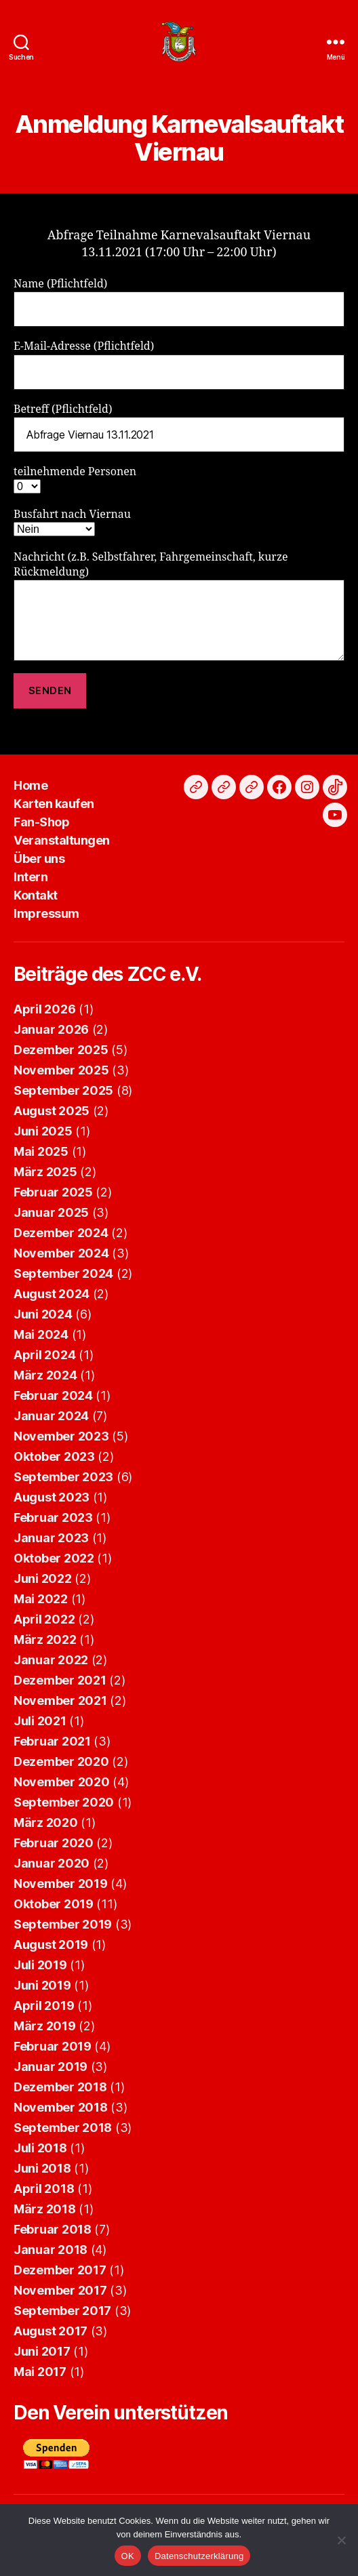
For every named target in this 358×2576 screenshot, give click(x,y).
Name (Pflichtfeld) (179, 302)
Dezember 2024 (61, 1233)
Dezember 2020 (61, 1761)
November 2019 (61, 1883)
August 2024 (52, 1294)
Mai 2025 (41, 1151)
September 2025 (63, 1090)
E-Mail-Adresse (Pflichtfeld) (179, 364)
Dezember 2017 (60, 2270)
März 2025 (45, 1172)
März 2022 (45, 1639)
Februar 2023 (53, 1517)
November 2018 (61, 2107)
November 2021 (60, 1700)
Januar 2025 (51, 1212)
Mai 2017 (40, 2371)
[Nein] (341, 2540)
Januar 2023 (51, 1538)
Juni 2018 (42, 2168)
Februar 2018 (53, 2229)
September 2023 (63, 1477)
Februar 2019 (53, 2046)
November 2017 (60, 2290)
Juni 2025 (43, 1131)
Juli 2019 (40, 1965)
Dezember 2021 (60, 1680)
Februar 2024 (53, 1395)
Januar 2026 (51, 1029)
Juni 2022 (43, 1578)
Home (30, 785)
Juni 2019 (42, 1985)
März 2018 (45, 2209)
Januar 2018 (50, 2249)
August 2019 (51, 1944)
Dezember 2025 (61, 1050)
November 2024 (61, 1253)
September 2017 (62, 2310)
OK (127, 2556)
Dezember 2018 (60, 2087)
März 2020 (46, 1822)
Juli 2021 (40, 1721)
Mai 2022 (41, 1599)
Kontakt (36, 895)
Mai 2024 (41, 1334)
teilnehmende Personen (75, 479)
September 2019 (63, 1924)
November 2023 (61, 1436)
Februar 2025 (53, 1192)
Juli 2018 (40, 2148)
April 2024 (44, 1355)
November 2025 (61, 1070)
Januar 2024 (51, 1416)
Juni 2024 (43, 1314)
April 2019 (44, 2005)
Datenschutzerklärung (199, 2556)
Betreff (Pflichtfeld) (179, 427)
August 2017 (50, 2331)
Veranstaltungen (62, 840)
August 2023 (52, 1497)
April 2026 (44, 1009)
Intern (30, 877)
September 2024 (63, 1273)
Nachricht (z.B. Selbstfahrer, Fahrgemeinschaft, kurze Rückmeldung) (179, 606)
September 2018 (63, 2127)
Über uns (39, 858)
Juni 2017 (42, 2351)
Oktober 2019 (54, 1904)
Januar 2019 (50, 2066)
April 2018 (44, 2188)
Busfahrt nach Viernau (72, 522)
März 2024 (45, 1375)
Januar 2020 (52, 1863)
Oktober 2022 (54, 1558)
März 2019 (45, 2026)
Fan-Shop (41, 822)
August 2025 (52, 1111)
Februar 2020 (54, 1843)
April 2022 (44, 1619)
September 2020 (64, 1802)
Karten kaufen (54, 804)
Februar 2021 (52, 1741)
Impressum (46, 913)
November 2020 (62, 1782)
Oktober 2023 (54, 1456)
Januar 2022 (51, 1660)
